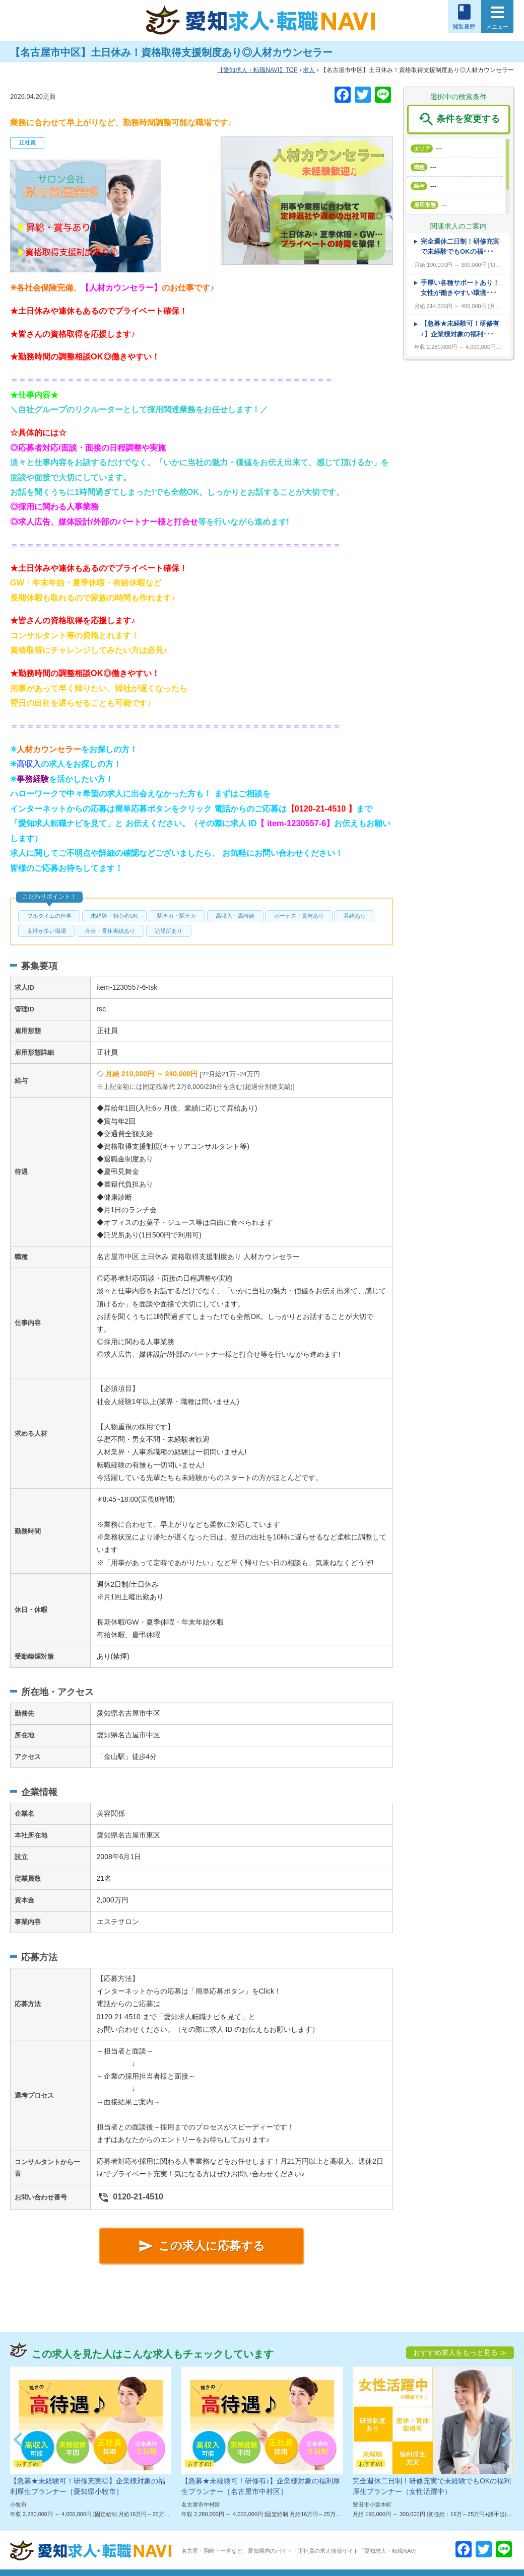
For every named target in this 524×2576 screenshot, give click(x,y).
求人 (309, 69)
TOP (257, 69)
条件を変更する (458, 119)
